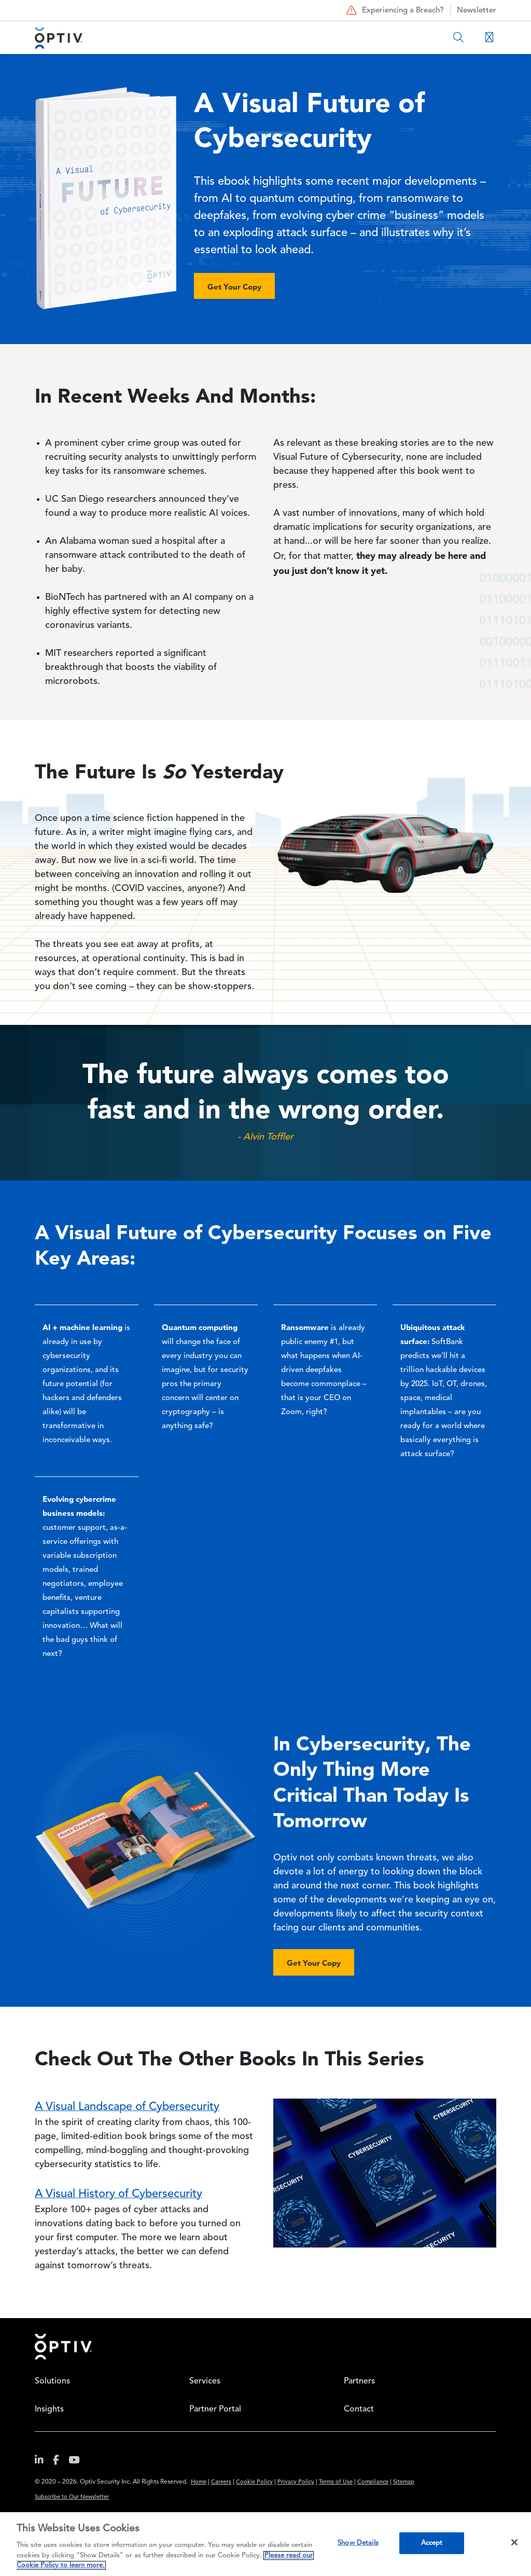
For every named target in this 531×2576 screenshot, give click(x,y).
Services (204, 2381)
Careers (221, 2482)
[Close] (514, 2542)
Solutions (52, 2381)
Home (63, 2347)
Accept (432, 2543)
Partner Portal (215, 2409)
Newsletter (476, 11)
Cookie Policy (254, 2482)
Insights (49, 2409)
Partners (359, 2381)
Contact (359, 2409)
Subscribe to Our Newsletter (72, 2497)
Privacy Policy (295, 2482)
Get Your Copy (234, 287)
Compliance (372, 2482)
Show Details (358, 2543)
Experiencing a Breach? (394, 10)
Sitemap (403, 2482)
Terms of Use (336, 2482)
